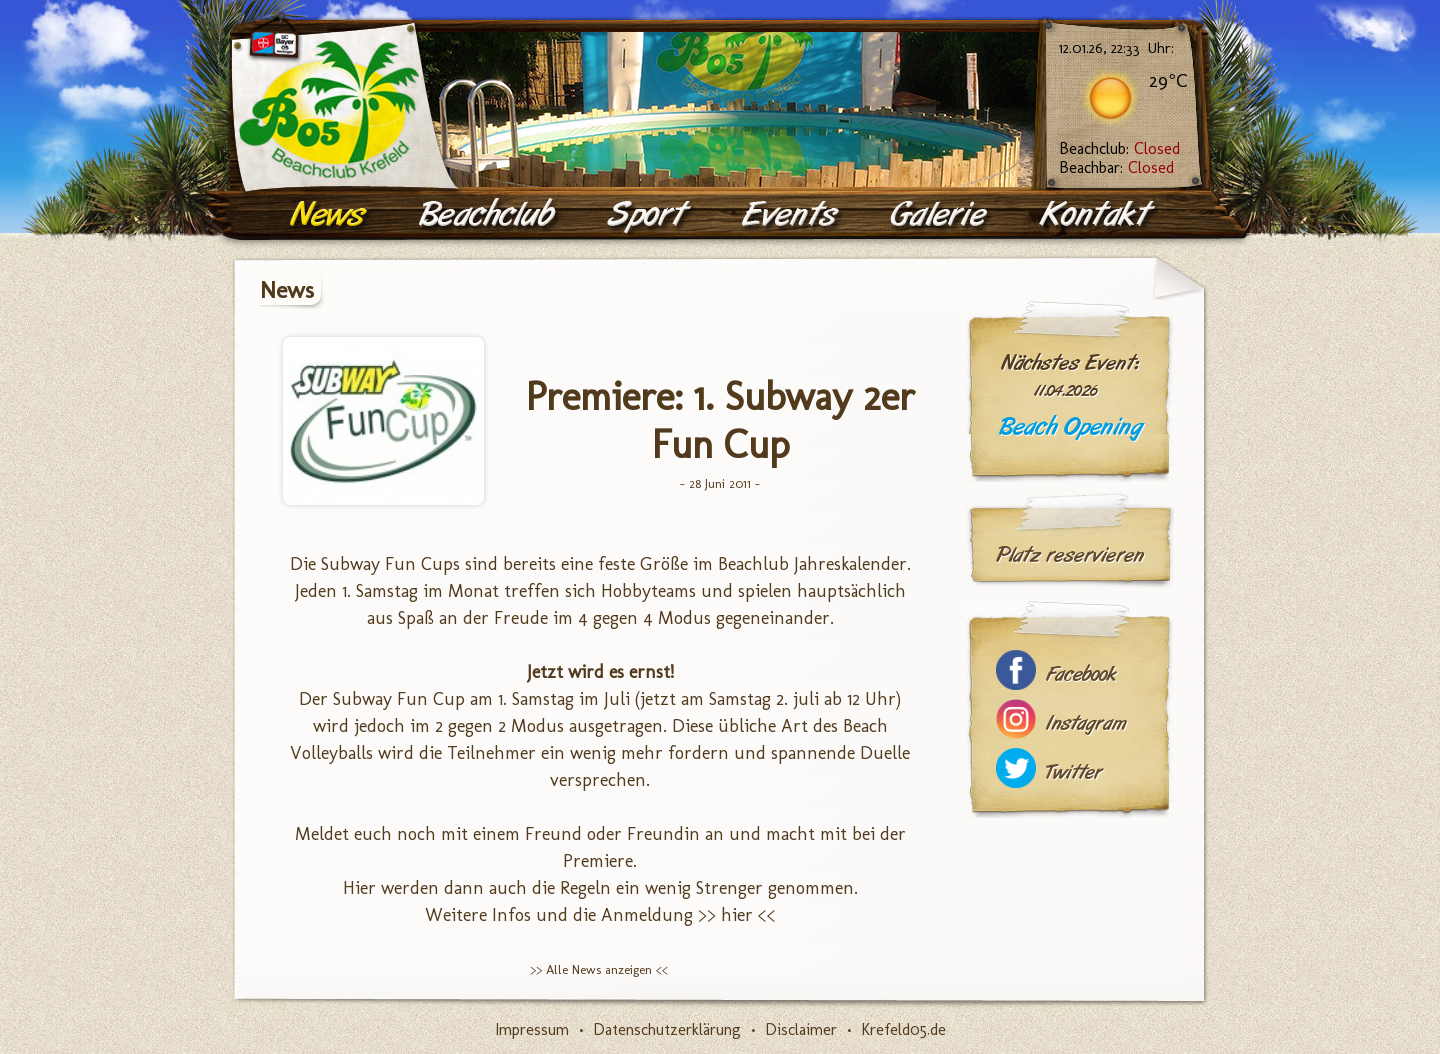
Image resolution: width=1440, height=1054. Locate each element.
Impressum (532, 1029)
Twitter (1074, 772)
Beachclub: (1119, 148)
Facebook (1081, 674)
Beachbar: (1116, 167)
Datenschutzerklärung (667, 1029)
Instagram (1086, 723)
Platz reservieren (1070, 555)
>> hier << (737, 915)
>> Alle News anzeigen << (599, 969)
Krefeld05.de (903, 1029)
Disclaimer (801, 1029)
